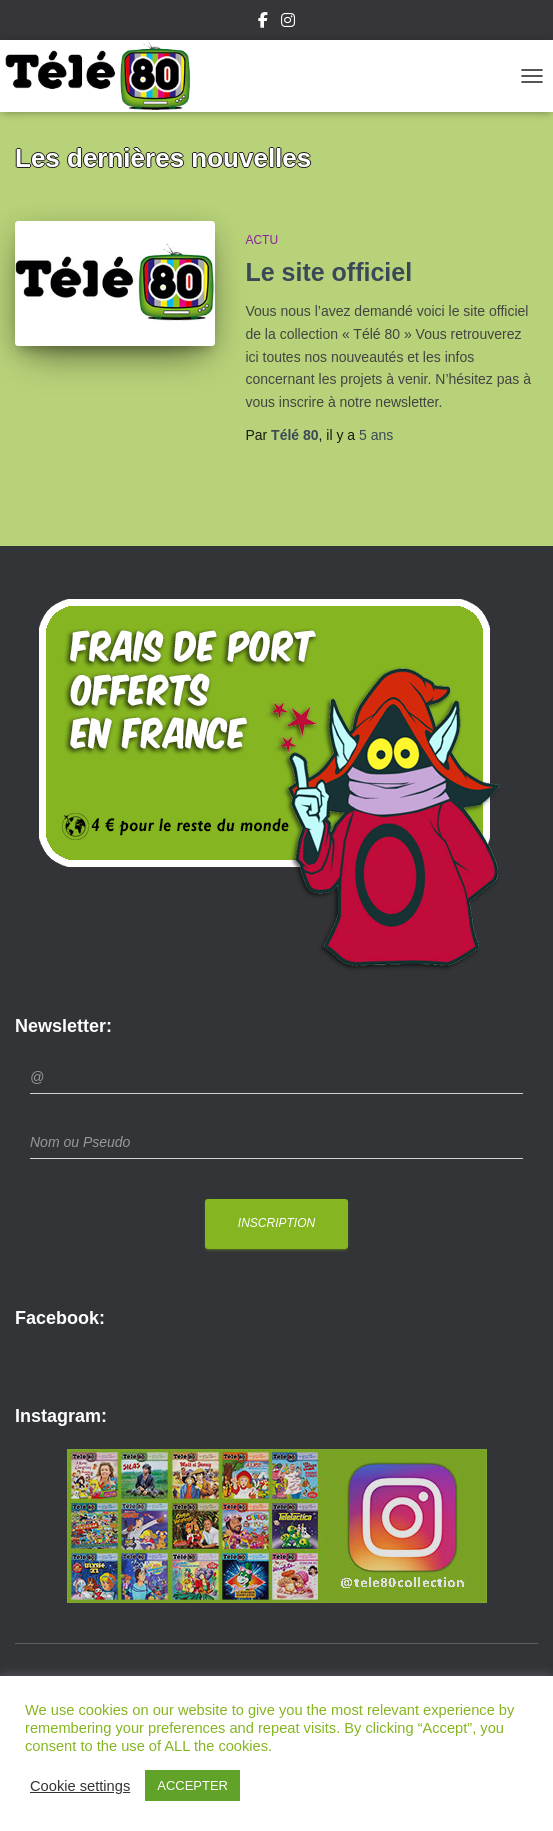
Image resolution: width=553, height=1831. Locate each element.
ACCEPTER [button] (192, 1785)
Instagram (288, 23)
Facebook (263, 23)
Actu (261, 240)
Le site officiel (328, 272)
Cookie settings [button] (80, 1786)
